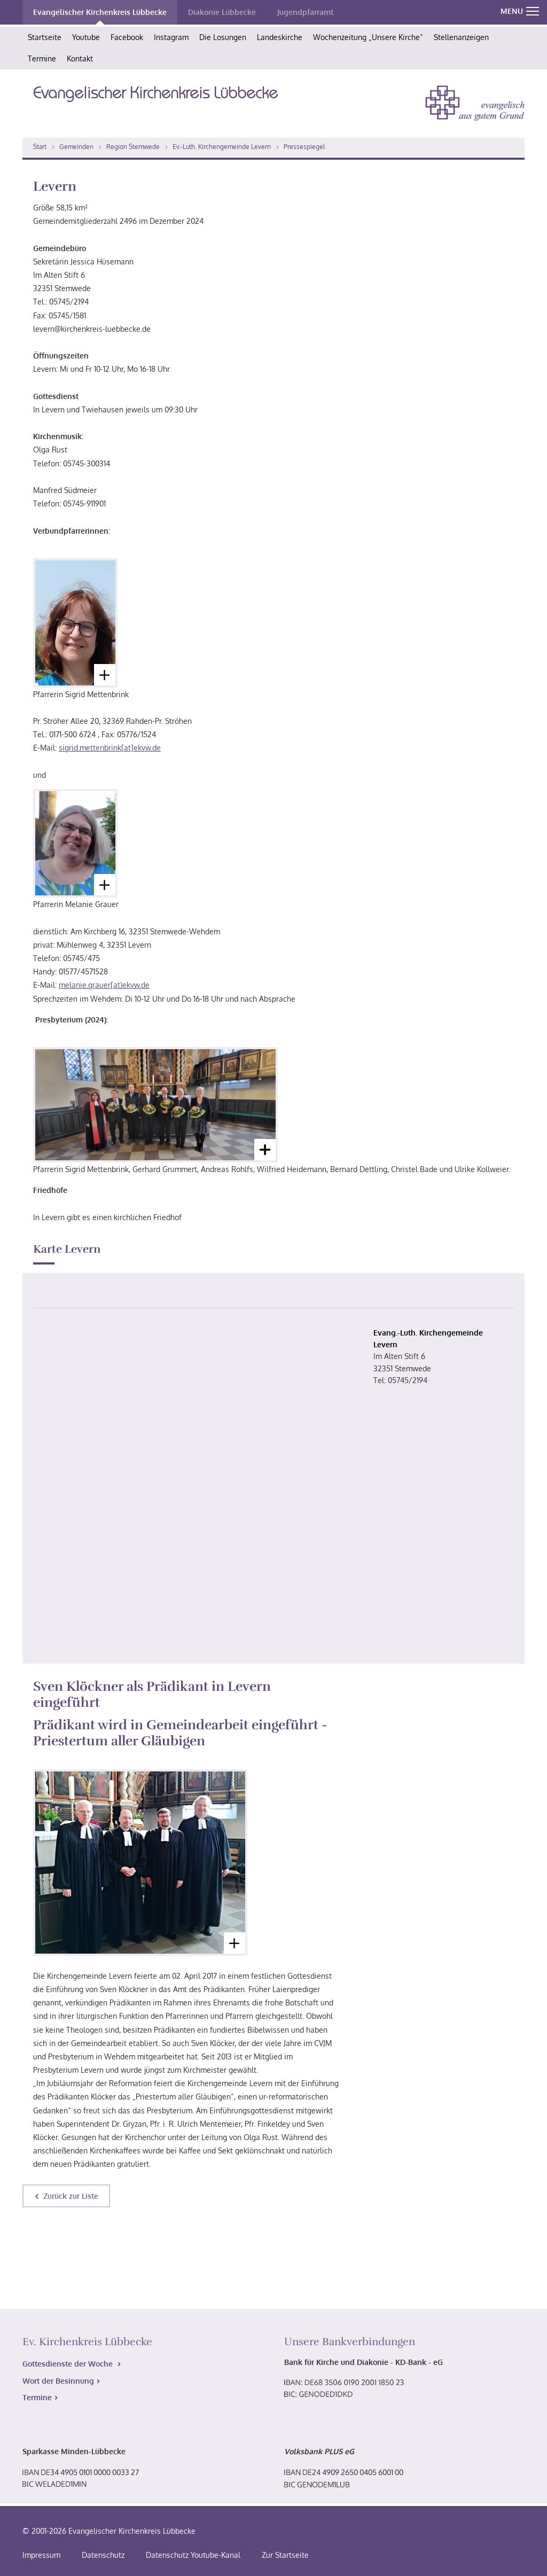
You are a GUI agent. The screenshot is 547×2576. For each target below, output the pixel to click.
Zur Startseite (285, 2554)
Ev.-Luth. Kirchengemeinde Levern (222, 147)
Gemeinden (76, 147)
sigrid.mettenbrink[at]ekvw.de (110, 747)
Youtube (86, 37)
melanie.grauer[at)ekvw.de (104, 984)
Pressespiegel (304, 147)
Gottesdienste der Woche (68, 2363)
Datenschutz (103, 2554)
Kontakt (80, 58)
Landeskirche (279, 37)
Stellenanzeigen (461, 37)
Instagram (171, 37)
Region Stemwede (133, 147)
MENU (520, 10)
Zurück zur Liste (70, 2195)
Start (39, 147)
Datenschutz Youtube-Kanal (193, 2554)
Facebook (127, 37)
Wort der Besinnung (58, 2380)
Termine (42, 58)
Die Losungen (222, 37)
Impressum (41, 2554)
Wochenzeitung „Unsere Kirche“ (368, 37)
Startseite (44, 37)
